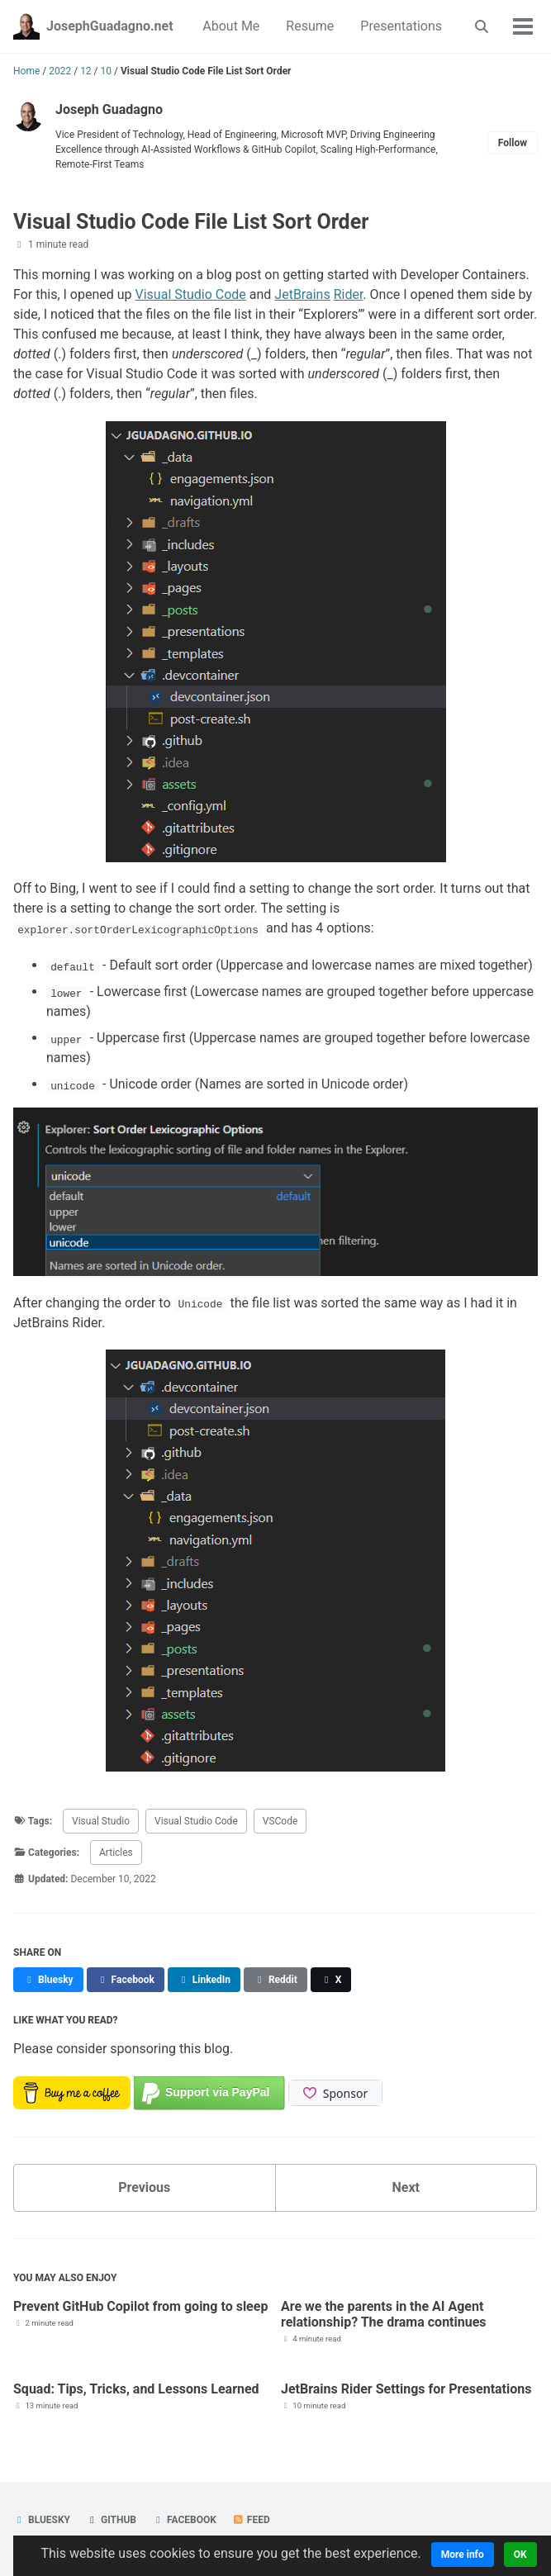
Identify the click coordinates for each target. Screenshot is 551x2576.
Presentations (401, 26)
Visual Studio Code (190, 294)
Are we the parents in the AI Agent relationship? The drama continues (384, 2314)
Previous (144, 2187)
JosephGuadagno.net (109, 26)
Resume (310, 26)
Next (406, 2187)
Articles (116, 1852)
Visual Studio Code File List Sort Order (190, 222)
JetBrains (302, 294)
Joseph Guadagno (109, 109)
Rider (348, 294)
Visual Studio (101, 1821)
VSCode (280, 1821)
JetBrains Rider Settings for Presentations (406, 2389)
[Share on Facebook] (125, 1979)
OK (520, 2554)
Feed (251, 2520)
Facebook (184, 2520)
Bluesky (41, 2520)
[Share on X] (331, 1979)
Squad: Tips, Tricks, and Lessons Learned (136, 2389)
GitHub (111, 2520)
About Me (230, 26)
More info (462, 2554)
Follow (512, 143)
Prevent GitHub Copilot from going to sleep (140, 2306)
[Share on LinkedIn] (204, 1979)
